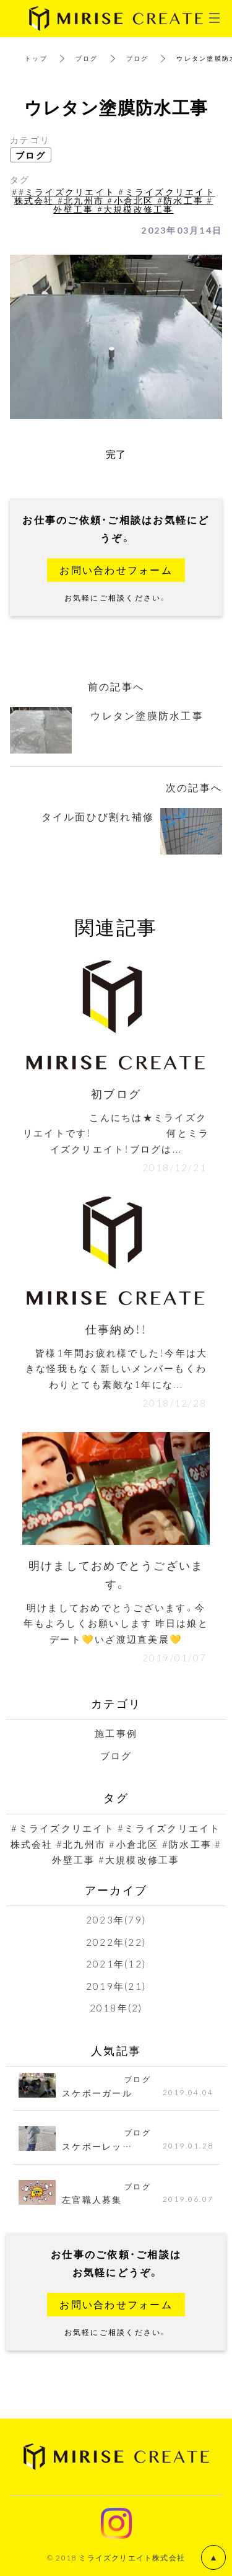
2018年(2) (116, 2008)
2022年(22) (116, 1942)
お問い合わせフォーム (116, 569)
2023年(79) (116, 1920)
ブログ (86, 58)
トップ (36, 58)
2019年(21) (116, 1986)
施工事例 (116, 1733)
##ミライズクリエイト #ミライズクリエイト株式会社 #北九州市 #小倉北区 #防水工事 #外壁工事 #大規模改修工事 (113, 200)
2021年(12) (116, 1964)
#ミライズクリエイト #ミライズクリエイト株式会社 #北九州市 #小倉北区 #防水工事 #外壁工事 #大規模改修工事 (116, 1843)
